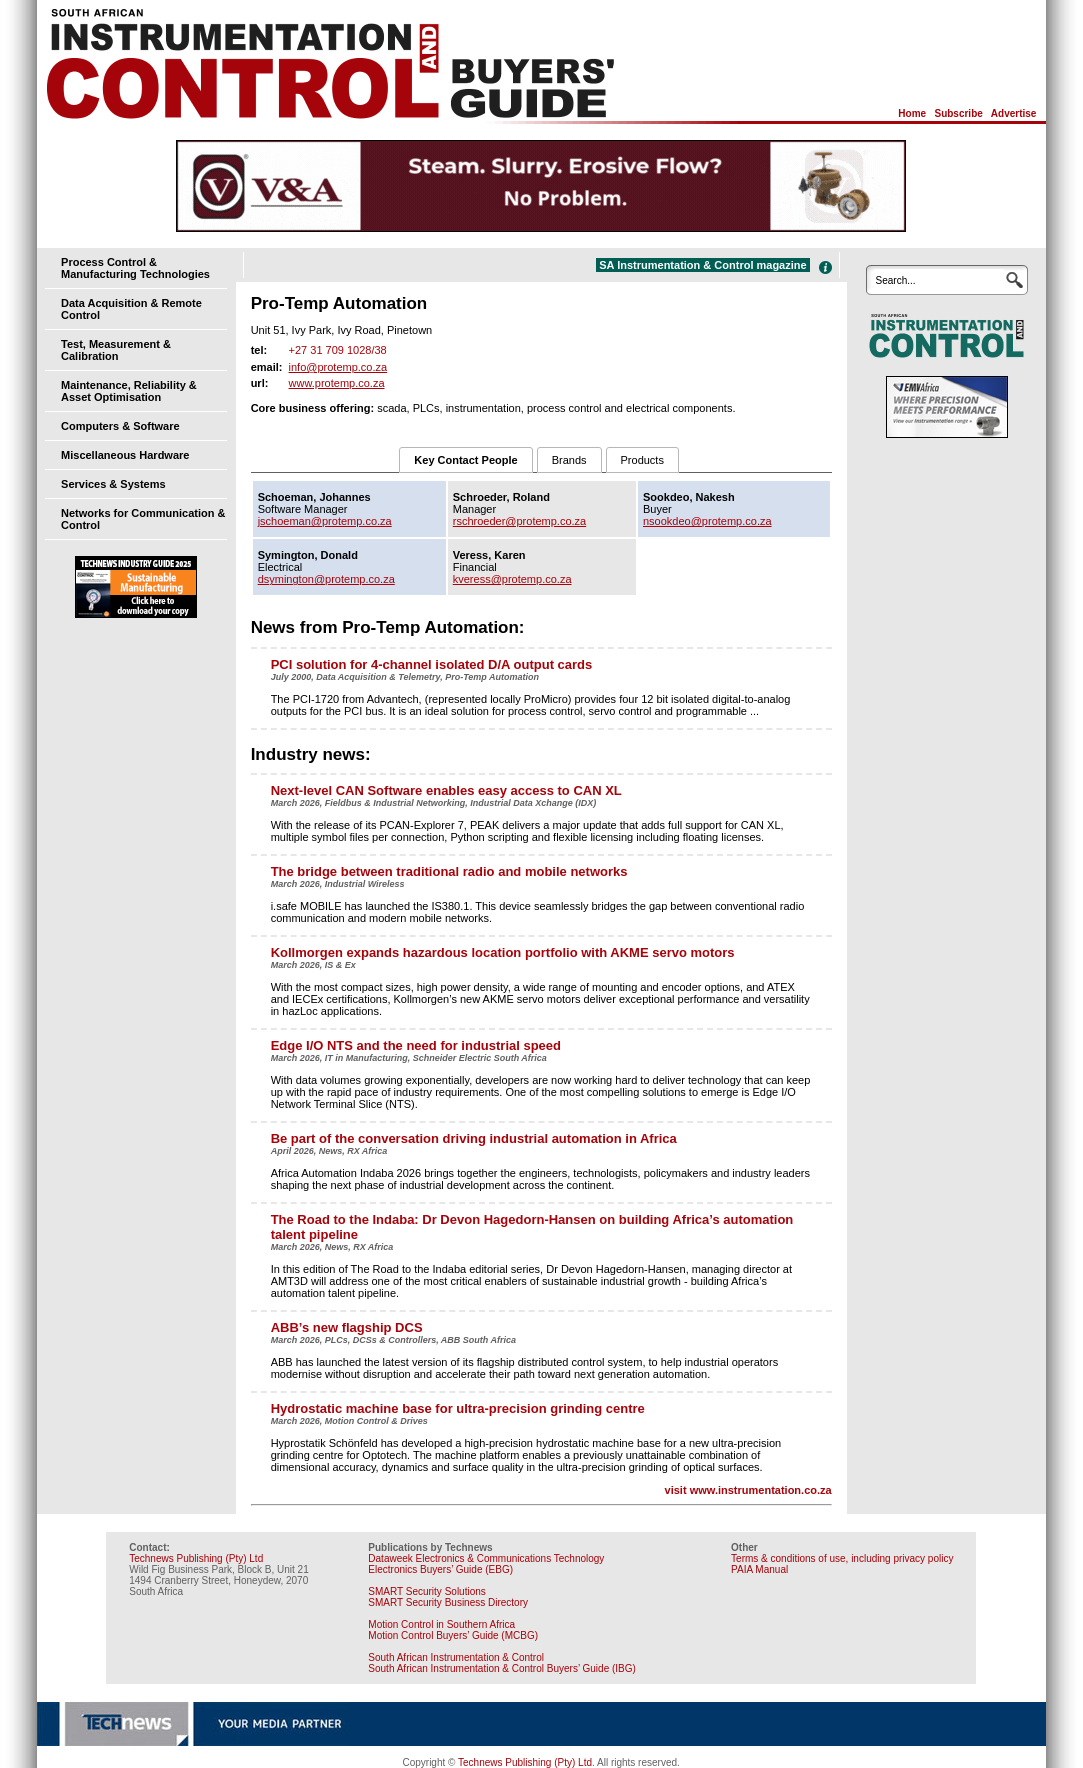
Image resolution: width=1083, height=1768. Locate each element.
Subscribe (958, 113)
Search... (896, 280)
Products (642, 460)
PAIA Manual (759, 1569)
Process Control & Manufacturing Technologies (135, 268)
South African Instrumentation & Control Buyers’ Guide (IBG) (502, 1668)
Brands (569, 460)
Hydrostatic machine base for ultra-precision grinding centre (458, 1408)
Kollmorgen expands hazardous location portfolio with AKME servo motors (503, 952)
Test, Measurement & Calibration (116, 350)
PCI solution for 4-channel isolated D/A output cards (432, 664)
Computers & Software (120, 426)
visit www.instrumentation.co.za (748, 1490)
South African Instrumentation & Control (456, 1657)
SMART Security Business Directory (448, 1602)
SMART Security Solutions (426, 1591)
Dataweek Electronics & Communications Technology (486, 1558)
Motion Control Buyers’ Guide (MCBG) (453, 1635)
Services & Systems (113, 484)
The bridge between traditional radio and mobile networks (449, 871)
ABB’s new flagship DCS (347, 1327)
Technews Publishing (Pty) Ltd (196, 1558)
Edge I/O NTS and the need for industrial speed (416, 1045)
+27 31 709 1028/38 (338, 350)
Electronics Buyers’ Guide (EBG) (440, 1569)
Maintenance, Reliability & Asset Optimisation (129, 391)
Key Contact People (465, 460)
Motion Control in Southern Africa (441, 1624)
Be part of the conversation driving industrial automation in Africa (474, 1138)
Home (912, 113)
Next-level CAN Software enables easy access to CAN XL (446, 790)
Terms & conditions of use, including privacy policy (842, 1558)
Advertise (1014, 113)
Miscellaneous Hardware (125, 455)
